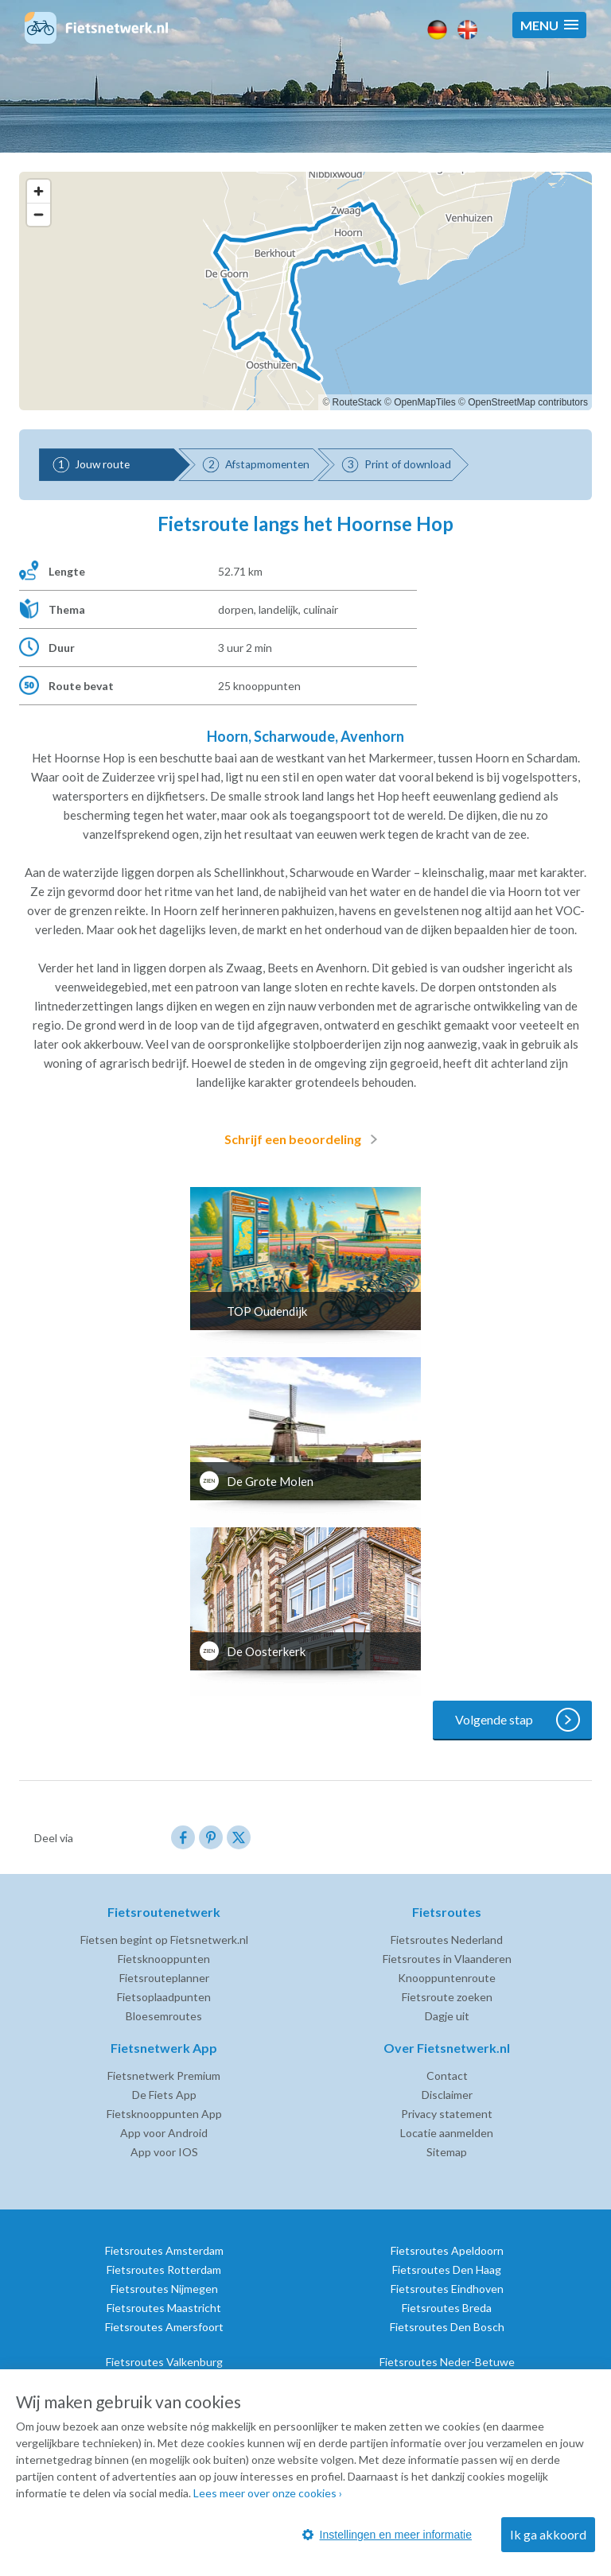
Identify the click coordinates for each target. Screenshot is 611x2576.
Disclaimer (447, 2094)
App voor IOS (164, 2152)
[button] (549, 25)
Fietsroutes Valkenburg (164, 2361)
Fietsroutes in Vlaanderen (447, 1958)
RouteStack (357, 402)
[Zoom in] (38, 191)
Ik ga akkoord (548, 2534)
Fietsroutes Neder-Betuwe (447, 2361)
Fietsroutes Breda (447, 2307)
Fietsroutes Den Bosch (447, 2327)
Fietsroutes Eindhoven (447, 2288)
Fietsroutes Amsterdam (164, 2250)
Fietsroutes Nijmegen (164, 2288)
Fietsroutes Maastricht (164, 2307)
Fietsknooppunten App (164, 2113)
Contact (447, 2075)
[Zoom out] (38, 214)
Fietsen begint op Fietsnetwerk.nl (164, 1939)
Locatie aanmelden (446, 2133)
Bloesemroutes (164, 2016)
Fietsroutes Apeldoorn (447, 2250)
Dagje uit (447, 2016)
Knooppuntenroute (447, 1977)
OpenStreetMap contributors (528, 402)
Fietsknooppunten (164, 1958)
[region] (305, 291)
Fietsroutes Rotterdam (164, 2269)
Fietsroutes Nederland (447, 1939)
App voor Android (164, 2133)
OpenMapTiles (425, 402)
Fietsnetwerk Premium (163, 2075)
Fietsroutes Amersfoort (164, 2327)
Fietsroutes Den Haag (446, 2269)
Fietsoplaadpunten (164, 1997)
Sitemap (446, 2152)
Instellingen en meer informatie (387, 2534)
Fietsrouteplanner (164, 1977)
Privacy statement (446, 2113)
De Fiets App (164, 2094)
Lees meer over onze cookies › (267, 2493)
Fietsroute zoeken (447, 1997)
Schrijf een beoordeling (303, 1139)
